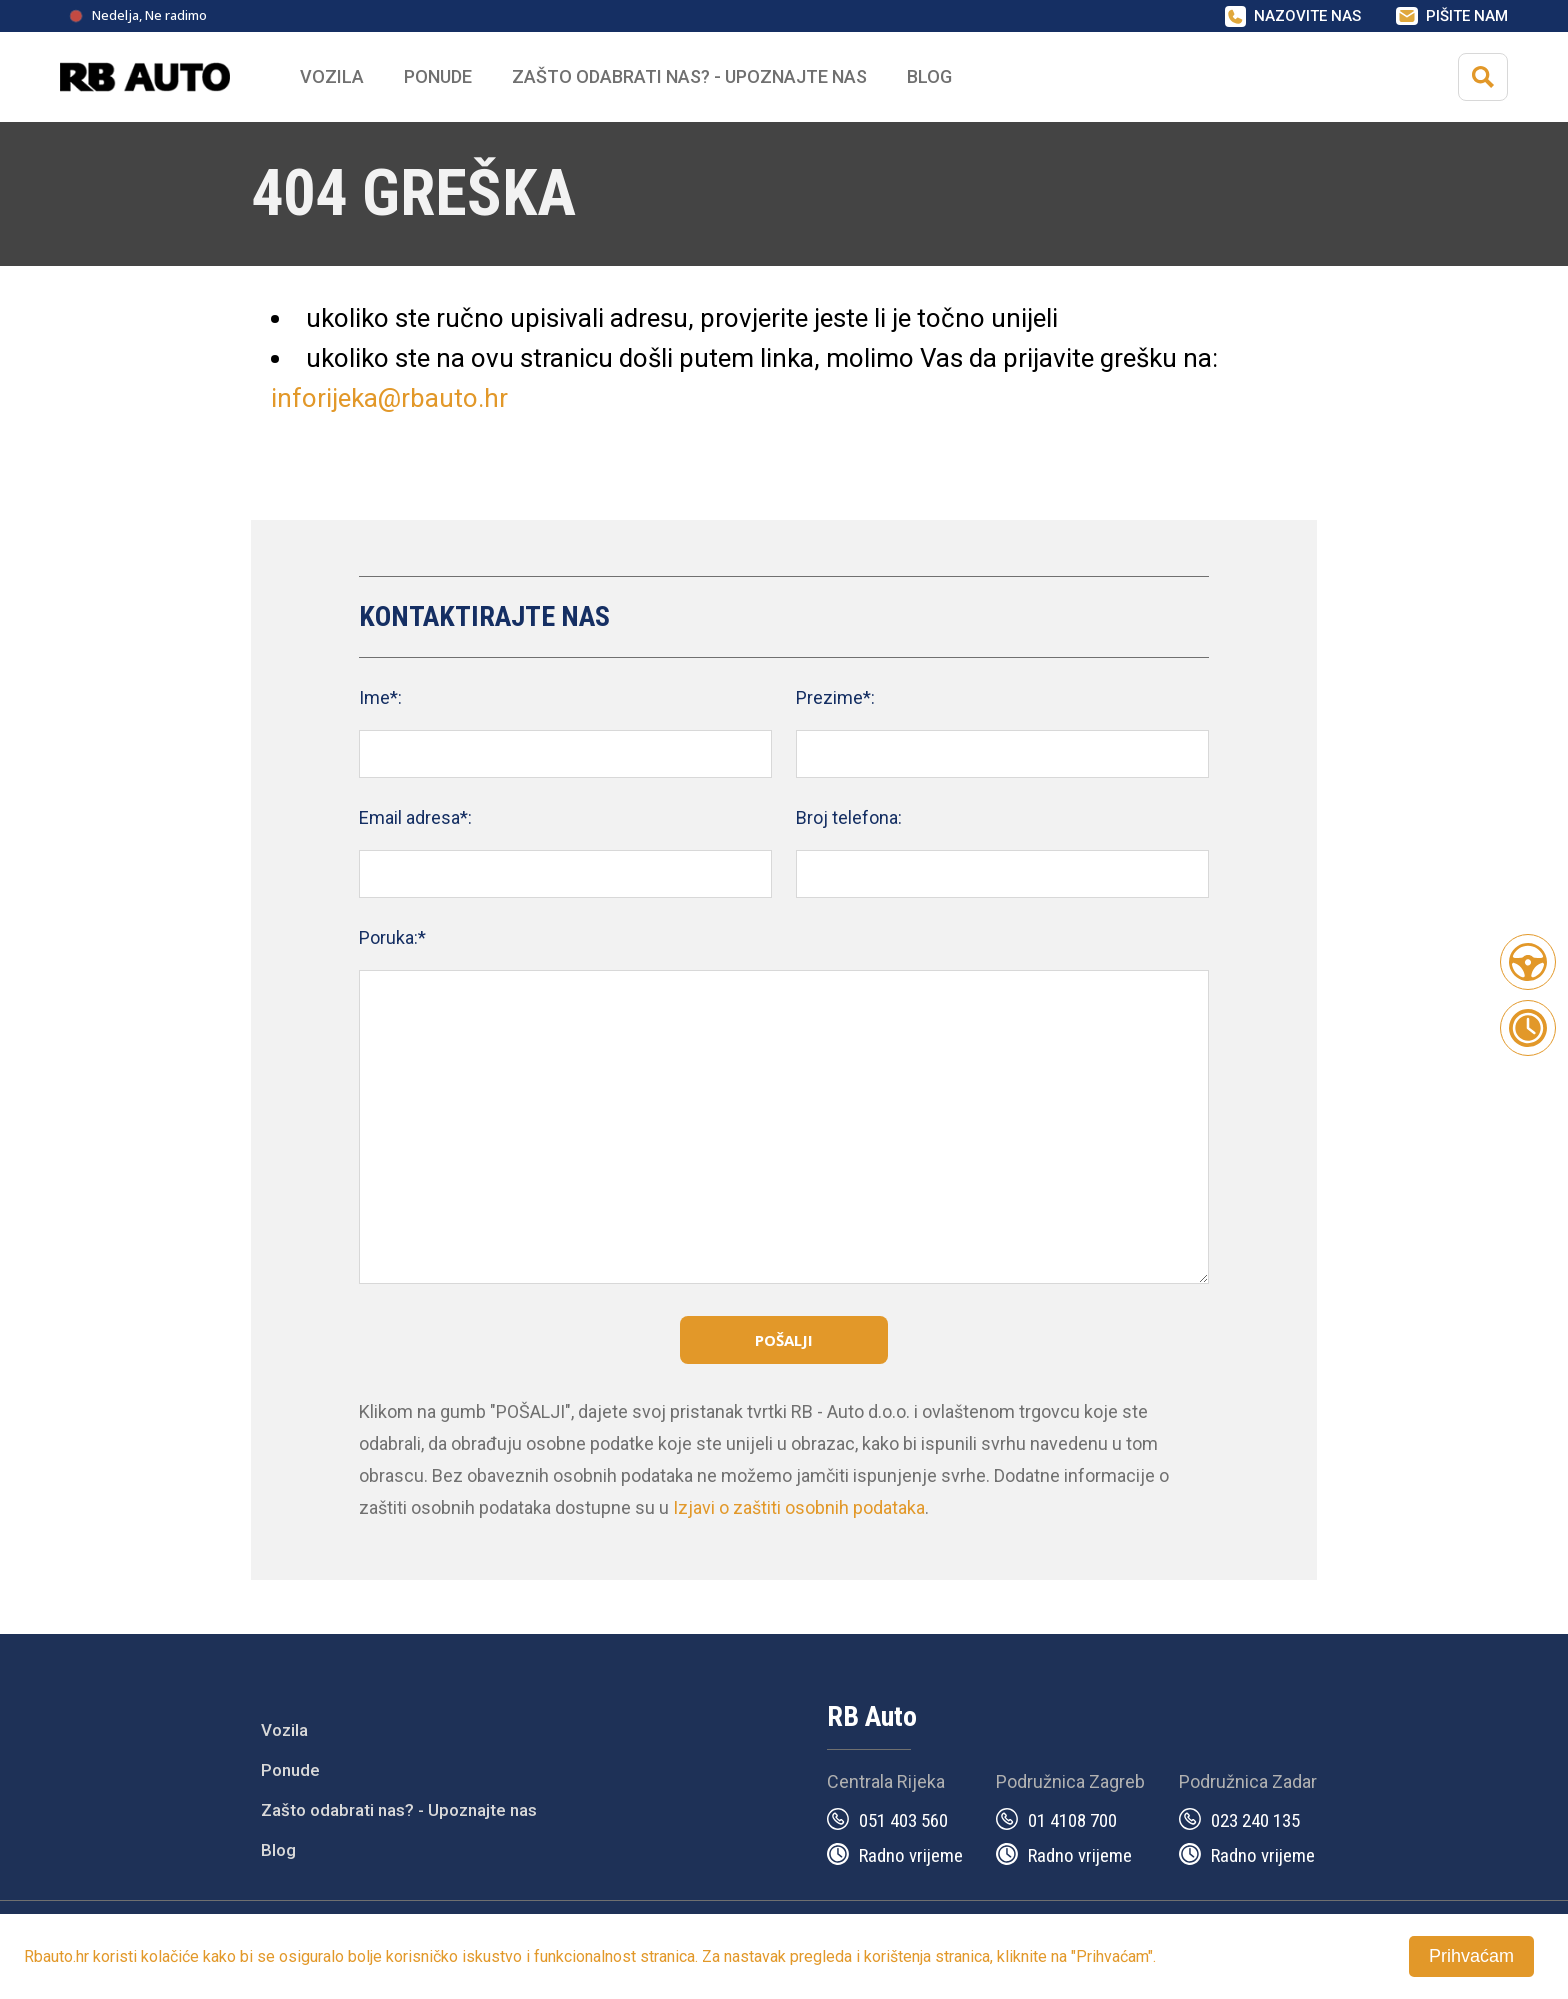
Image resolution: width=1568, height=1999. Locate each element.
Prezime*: (835, 697)
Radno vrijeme (911, 1855)
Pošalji (784, 1340)
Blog (929, 76)
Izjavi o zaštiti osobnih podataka (799, 1507)
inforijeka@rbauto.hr (389, 398)
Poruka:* (392, 937)
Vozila (284, 1730)
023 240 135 (1255, 1820)
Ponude (290, 1770)
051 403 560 (903, 1820)
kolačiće (170, 1956)
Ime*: (380, 697)
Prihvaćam (1471, 1956)
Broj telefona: (849, 817)
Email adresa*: (415, 817)
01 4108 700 (1072, 1820)
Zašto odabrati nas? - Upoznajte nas (399, 1810)
